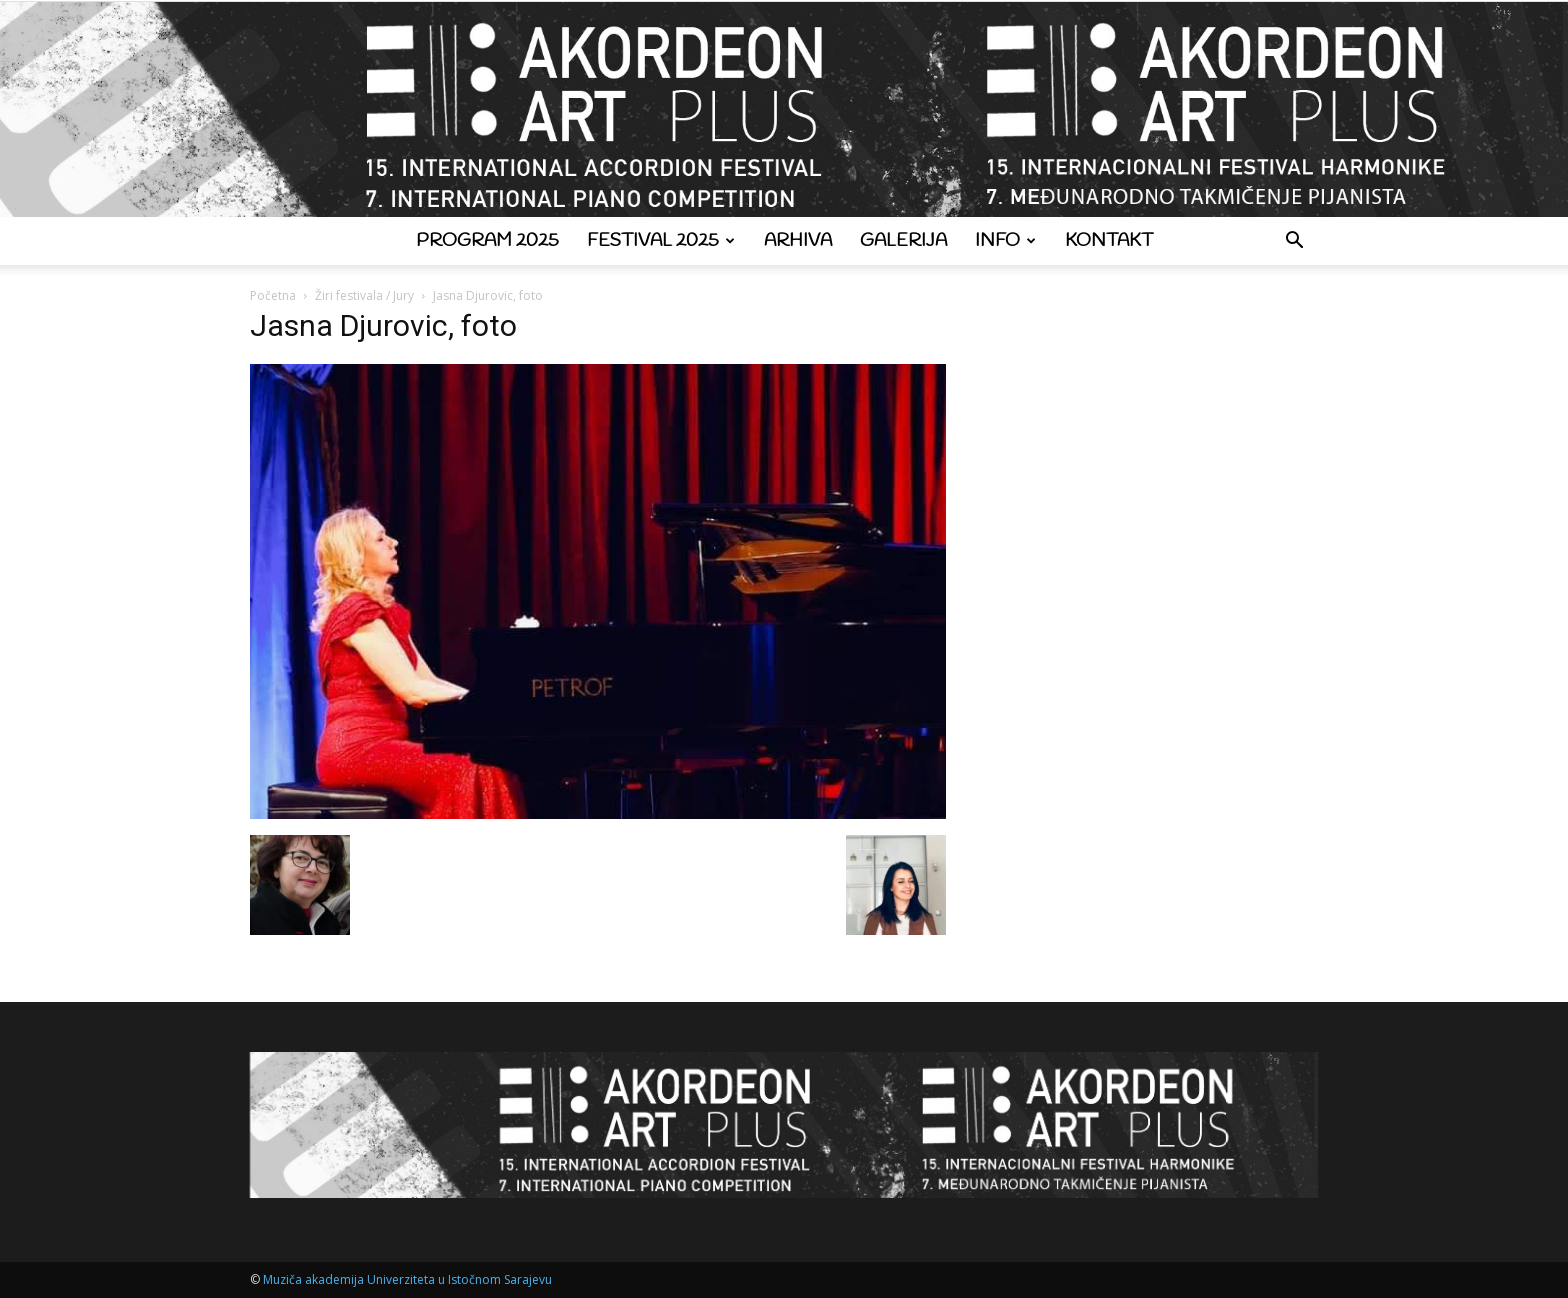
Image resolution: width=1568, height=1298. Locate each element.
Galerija (903, 241)
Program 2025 (487, 241)
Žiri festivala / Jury (364, 295)
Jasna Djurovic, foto (383, 325)
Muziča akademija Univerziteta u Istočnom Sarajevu (407, 1279)
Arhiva (798, 241)
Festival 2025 (661, 241)
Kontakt (1109, 241)
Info (1005, 241)
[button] (1294, 242)
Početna (273, 295)
